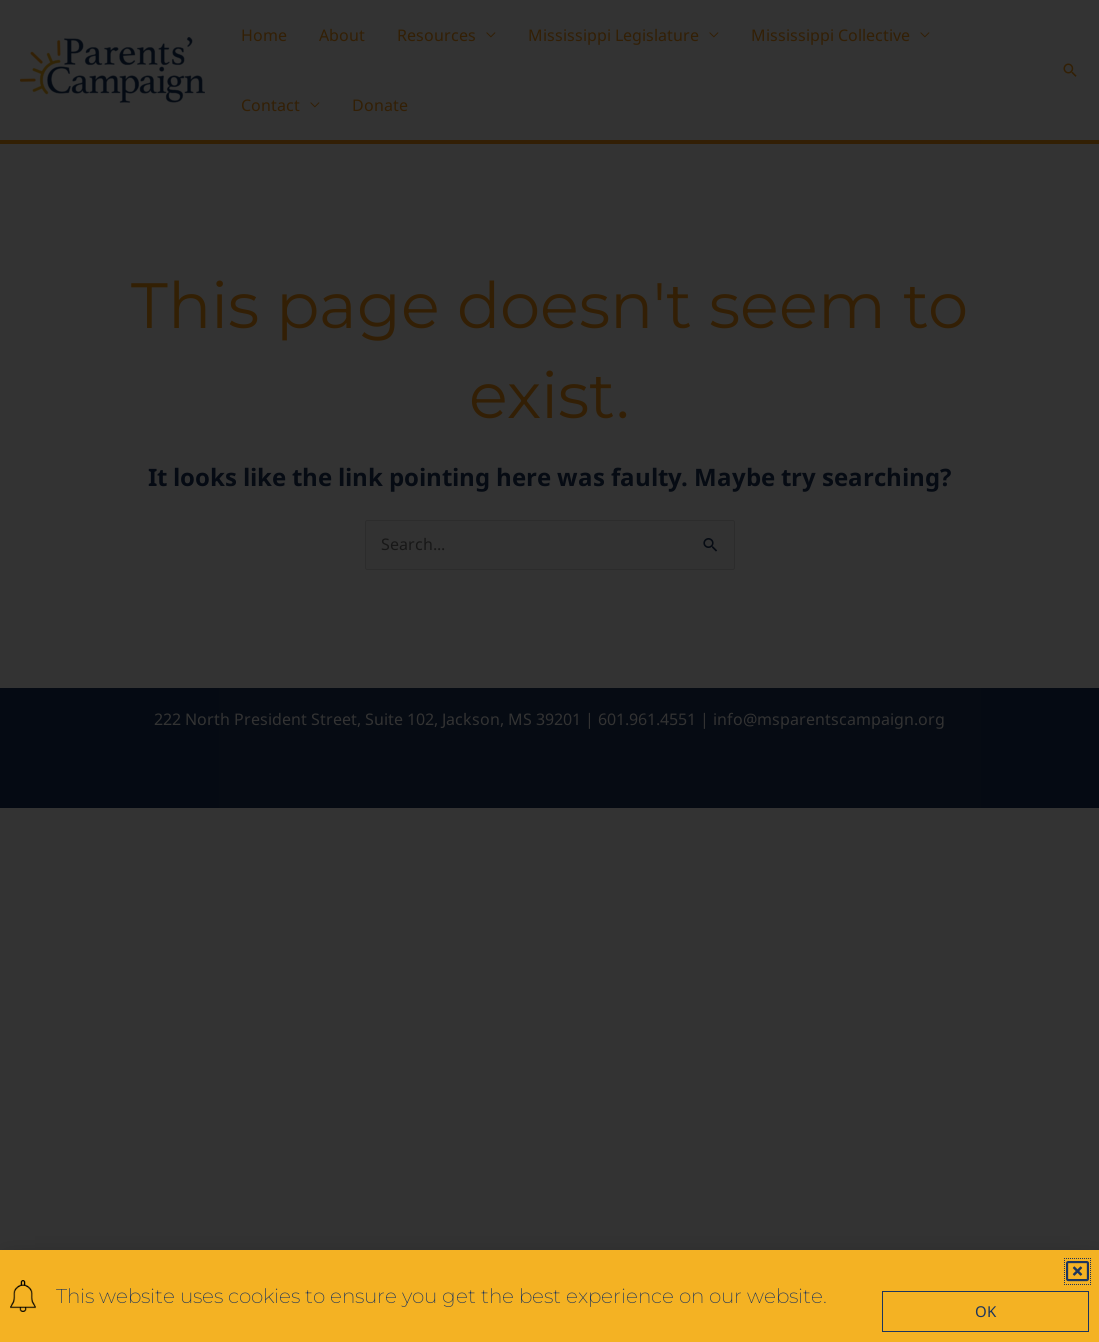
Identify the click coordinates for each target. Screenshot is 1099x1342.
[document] (549, 671)
